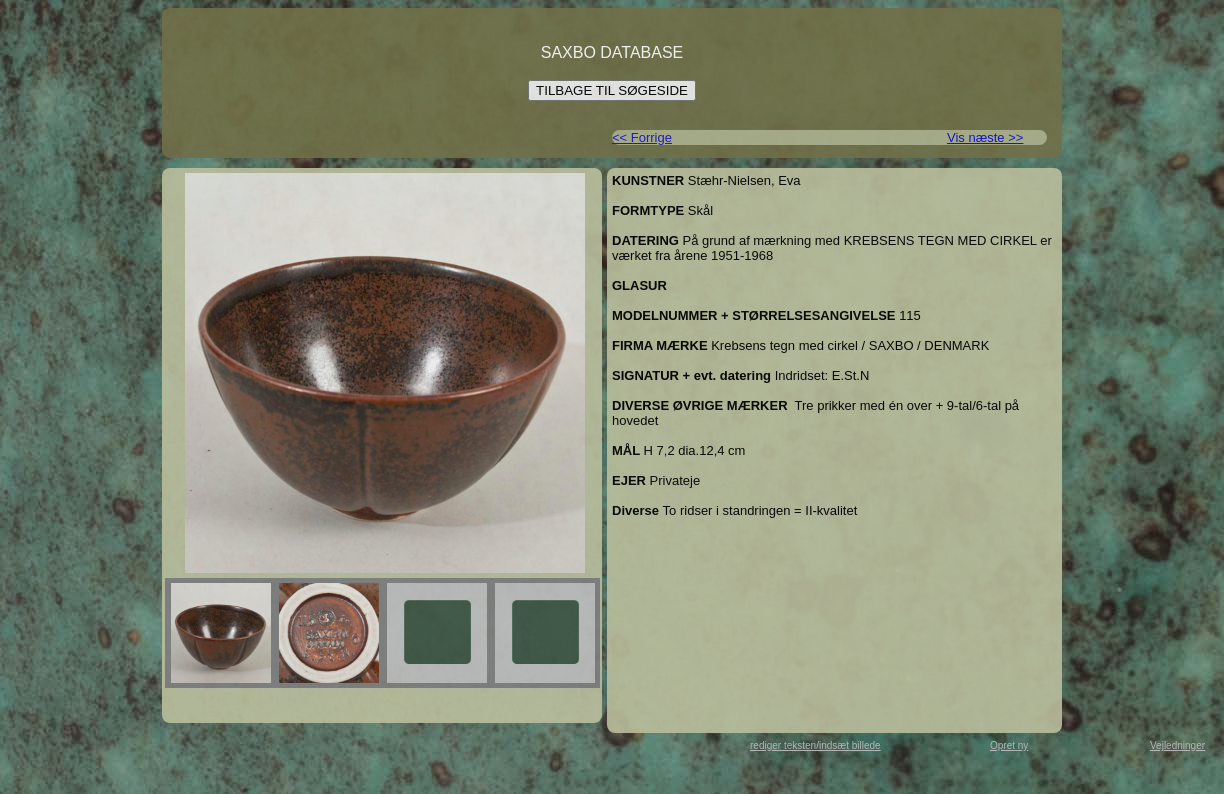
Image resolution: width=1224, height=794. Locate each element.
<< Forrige (642, 137)
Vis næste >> (985, 137)
